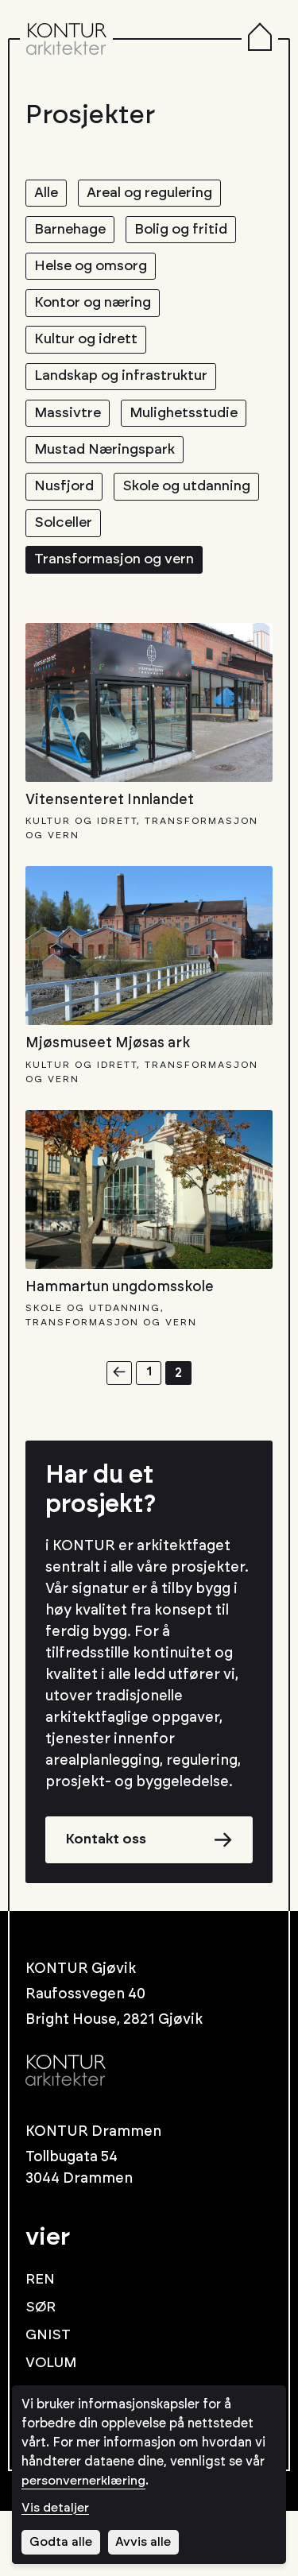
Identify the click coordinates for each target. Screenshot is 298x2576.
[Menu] (260, 39)
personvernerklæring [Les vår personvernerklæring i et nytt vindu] (83, 2480)
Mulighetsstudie (191, 427)
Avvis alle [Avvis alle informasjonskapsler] (144, 2541)
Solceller (65, 583)
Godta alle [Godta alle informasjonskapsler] (61, 2541)
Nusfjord (66, 505)
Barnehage (72, 233)
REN (40, 2345)
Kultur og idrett (88, 349)
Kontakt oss (108, 1904)
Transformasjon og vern (119, 622)
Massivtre (69, 427)
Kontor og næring (97, 311)
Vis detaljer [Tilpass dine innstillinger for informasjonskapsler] (55, 2507)
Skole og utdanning (102, 544)
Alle (47, 194)
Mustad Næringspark (108, 466)
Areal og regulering (157, 194)
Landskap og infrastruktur (126, 388)
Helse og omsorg (94, 272)
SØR (41, 2372)
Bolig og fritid (189, 233)
